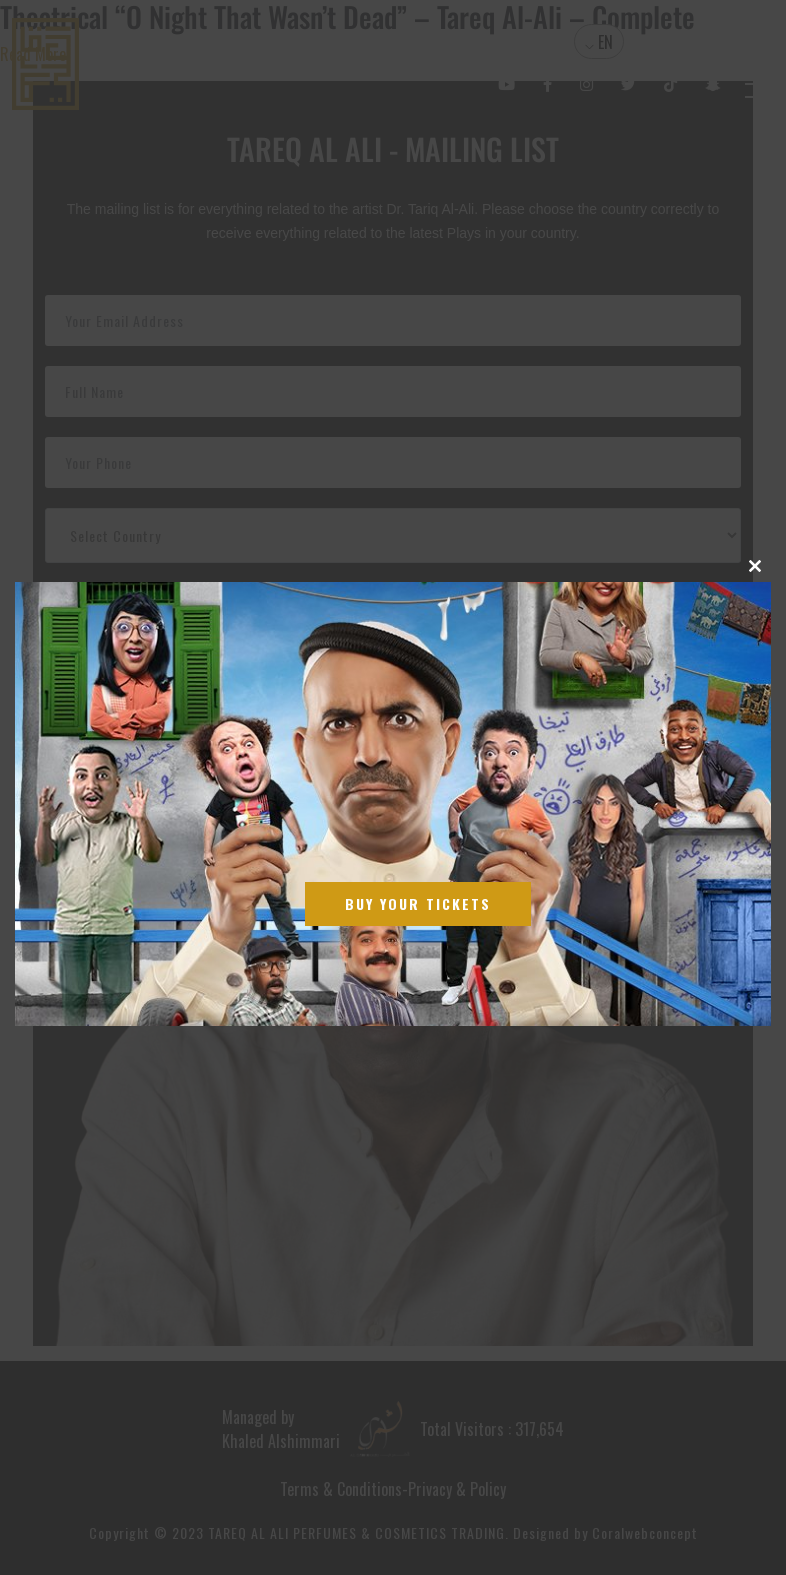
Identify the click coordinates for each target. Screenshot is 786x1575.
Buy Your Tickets (418, 903)
